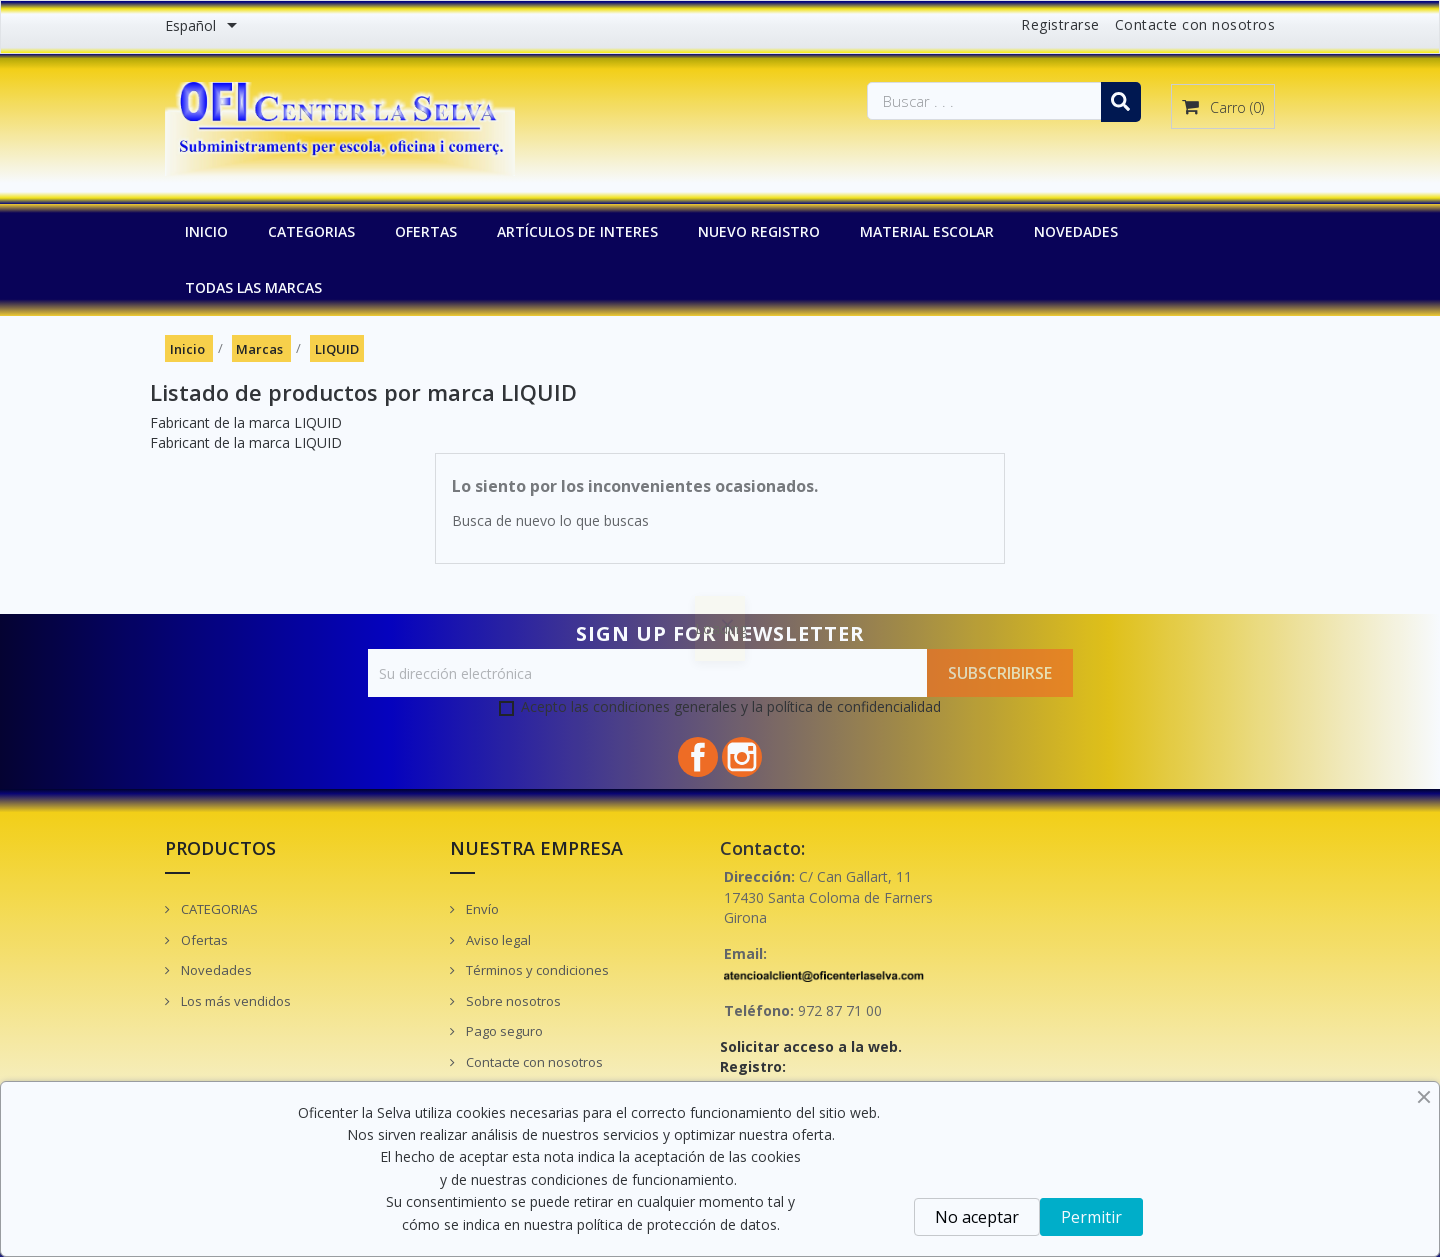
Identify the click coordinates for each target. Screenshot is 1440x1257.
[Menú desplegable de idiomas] (204, 27)
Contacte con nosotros (1195, 24)
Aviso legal (497, 940)
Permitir (1091, 1217)
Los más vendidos (234, 1001)
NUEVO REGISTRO (759, 231)
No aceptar (977, 1217)
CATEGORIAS (311, 231)
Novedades (215, 970)
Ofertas (203, 940)
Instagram (742, 757)
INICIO (206, 231)
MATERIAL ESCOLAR (927, 231)
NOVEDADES (1076, 231)
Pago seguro (503, 1031)
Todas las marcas (253, 287)
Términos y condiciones (536, 970)
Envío (481, 909)
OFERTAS (426, 231)
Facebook (698, 757)
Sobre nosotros (512, 1001)
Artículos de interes (577, 231)
